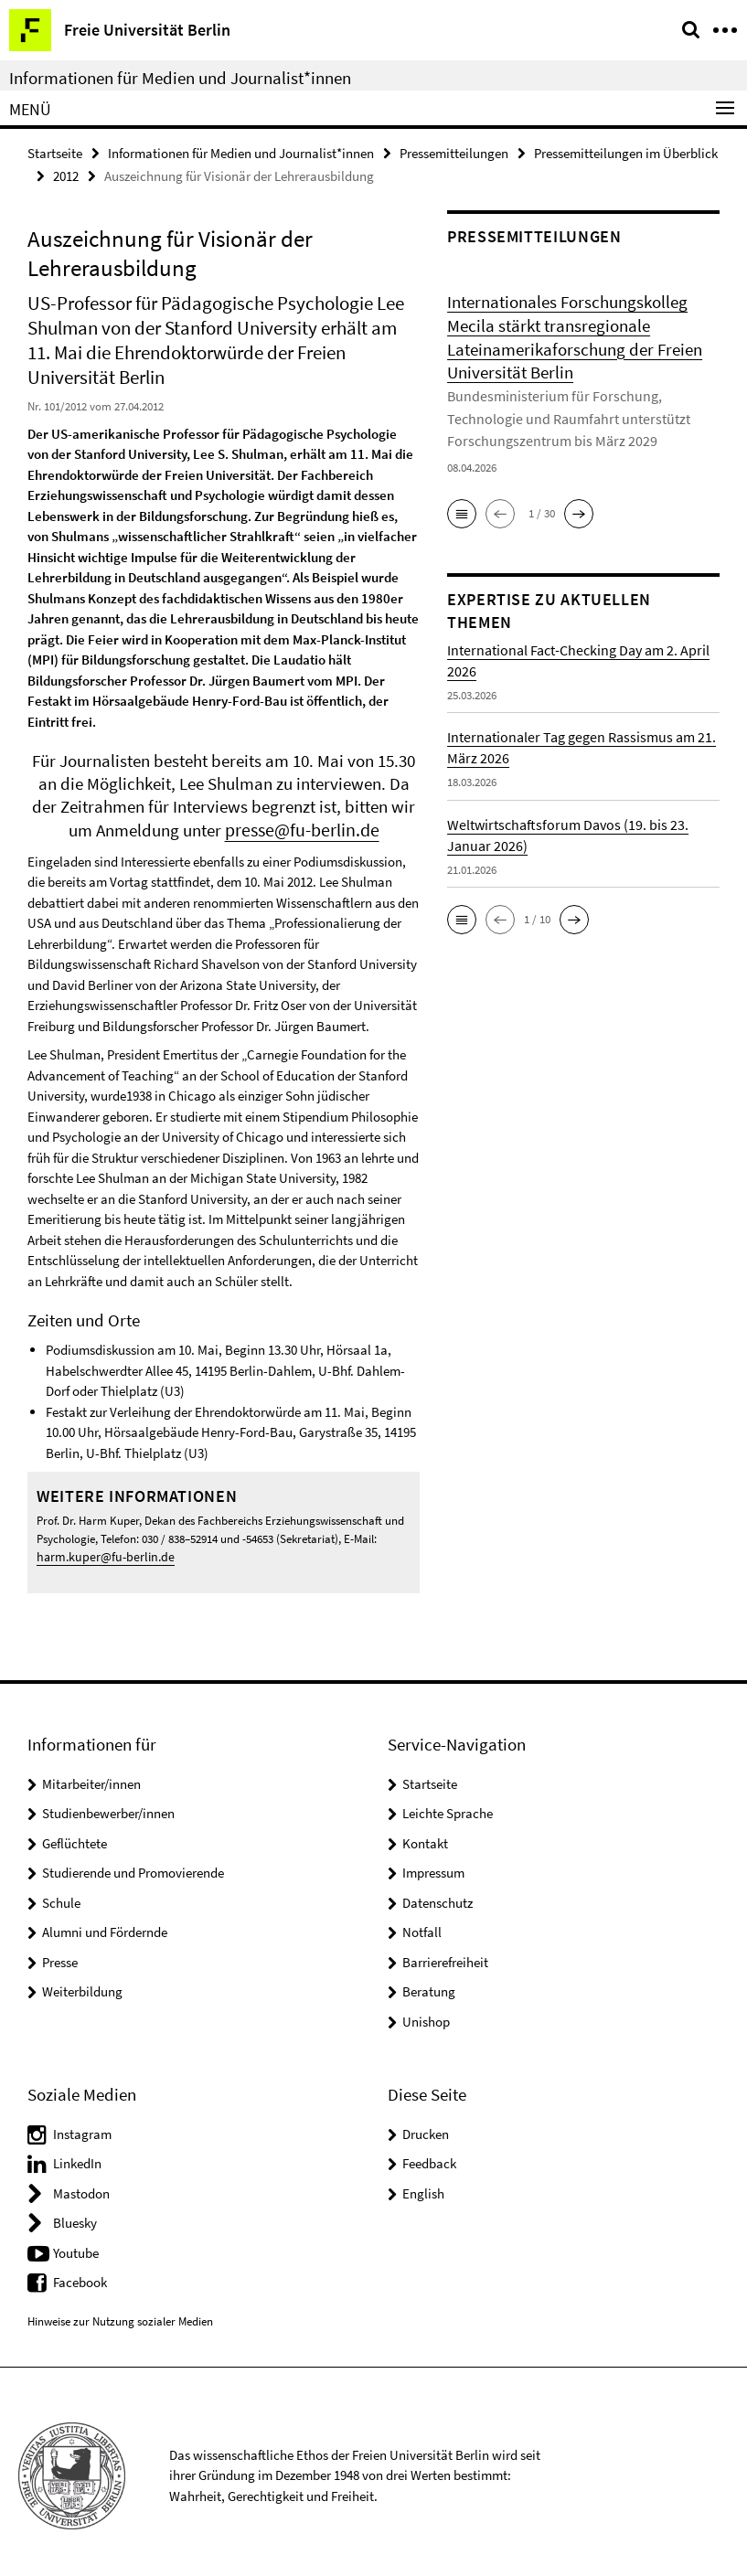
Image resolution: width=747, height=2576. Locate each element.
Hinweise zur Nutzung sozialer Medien (120, 2313)
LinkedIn (77, 2155)
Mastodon (81, 2185)
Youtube (76, 2244)
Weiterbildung (82, 1984)
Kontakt (425, 1835)
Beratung (428, 1984)
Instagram (82, 2125)
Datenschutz (437, 1894)
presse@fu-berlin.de (302, 825)
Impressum (433, 1865)
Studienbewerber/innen (108, 1806)
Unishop (426, 2013)
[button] (461, 501)
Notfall (422, 1924)
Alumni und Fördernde (104, 1924)
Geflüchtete (74, 1835)
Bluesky (75, 2214)
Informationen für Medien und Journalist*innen (180, 78)
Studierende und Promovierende (133, 1865)
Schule (61, 1894)
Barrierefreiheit (445, 1954)
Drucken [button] (425, 2125)
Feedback (429, 2155)
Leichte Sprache (447, 1806)
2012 (66, 173)
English (423, 2185)
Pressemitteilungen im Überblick (626, 152)
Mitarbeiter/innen (91, 1775)
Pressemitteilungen (454, 152)
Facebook (80, 2274)
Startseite (54, 152)
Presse (60, 1954)
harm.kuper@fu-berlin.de (99, 1551)
